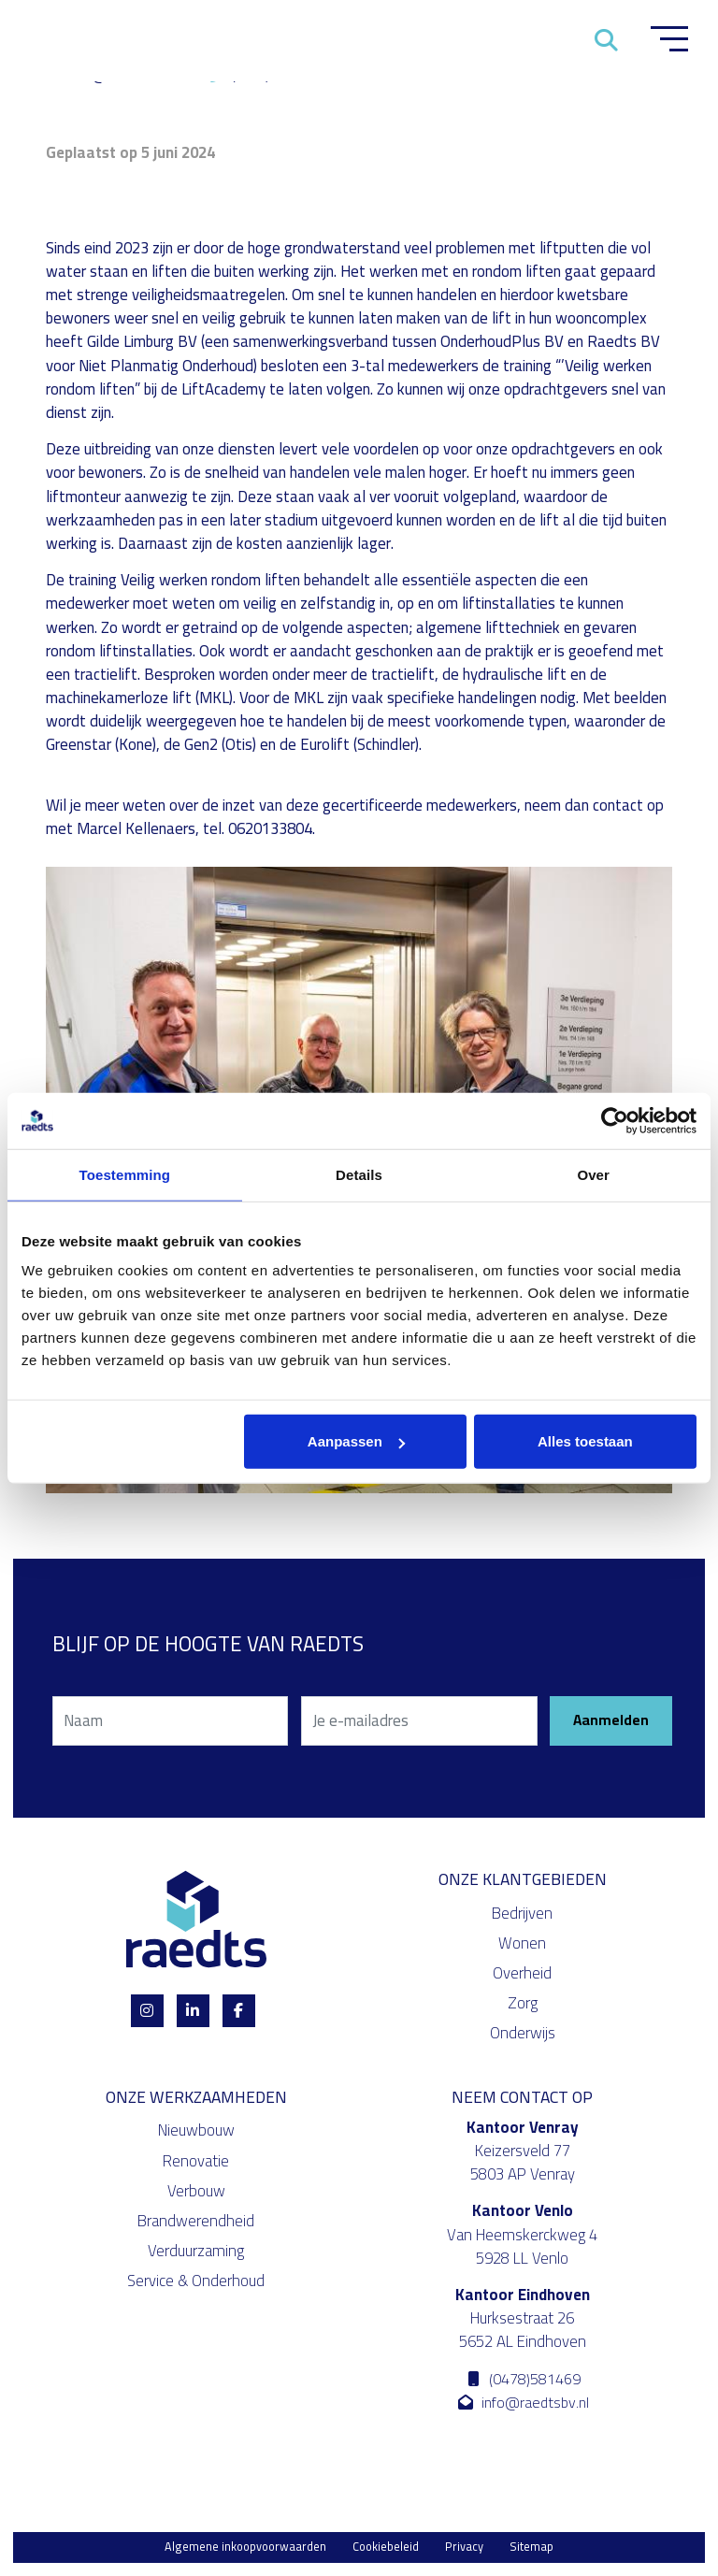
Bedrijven (522, 1913)
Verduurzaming (196, 2252)
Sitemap (531, 2546)
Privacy (464, 2546)
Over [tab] (593, 1174)
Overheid (522, 1974)
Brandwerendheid (195, 2222)
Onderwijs (522, 2034)
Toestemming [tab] (125, 1174)
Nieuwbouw (196, 2131)
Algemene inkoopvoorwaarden (245, 2546)
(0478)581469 (523, 2379)
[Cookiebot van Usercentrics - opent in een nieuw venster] (614, 1120)
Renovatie (196, 2161)
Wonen (522, 1943)
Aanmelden (611, 1720)
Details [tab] (359, 1174)
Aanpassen (356, 1441)
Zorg (523, 2004)
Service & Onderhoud (196, 2281)
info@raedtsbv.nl (522, 2402)
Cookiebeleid (385, 2546)
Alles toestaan (585, 1441)
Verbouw (196, 2191)
